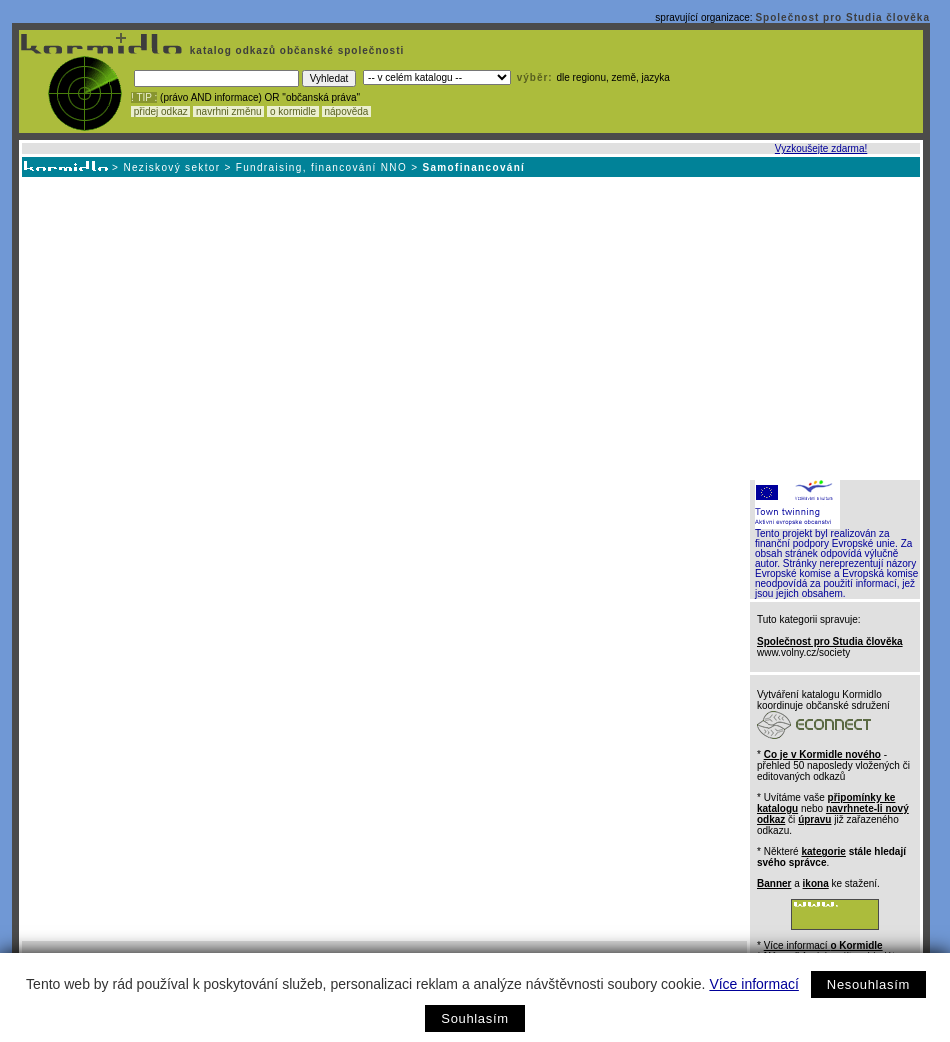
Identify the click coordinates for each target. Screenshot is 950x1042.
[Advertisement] (469, 327)
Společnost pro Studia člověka (842, 17)
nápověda (347, 111)
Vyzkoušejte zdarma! (821, 148)
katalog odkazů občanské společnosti (295, 50)
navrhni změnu (228, 111)
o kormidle (293, 111)
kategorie (823, 851)
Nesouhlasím (868, 984)
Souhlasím (474, 1018)
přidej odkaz (160, 111)
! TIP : (144, 97)
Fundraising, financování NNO (321, 167)
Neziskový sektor (171, 167)
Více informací (753, 984)
